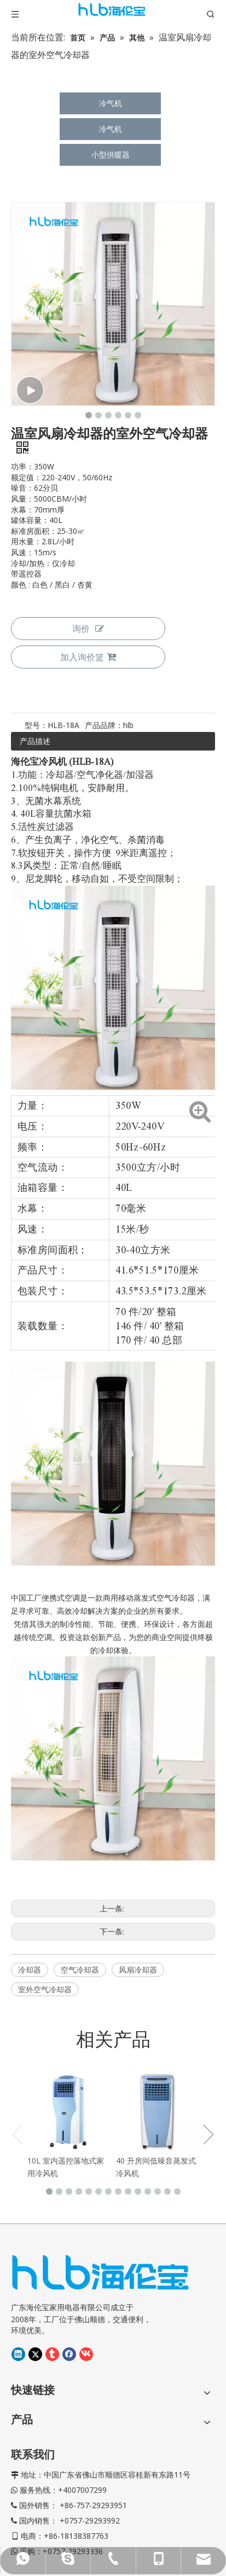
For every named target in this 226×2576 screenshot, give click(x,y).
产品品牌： (104, 725)
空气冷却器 (80, 1969)
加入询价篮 (88, 657)
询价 (88, 629)
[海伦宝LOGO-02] (100, 2202)
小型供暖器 (110, 154)
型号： (36, 725)
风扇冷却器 (138, 1969)
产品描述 (35, 741)
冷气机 (110, 103)
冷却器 (29, 1969)
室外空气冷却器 (45, 1989)
